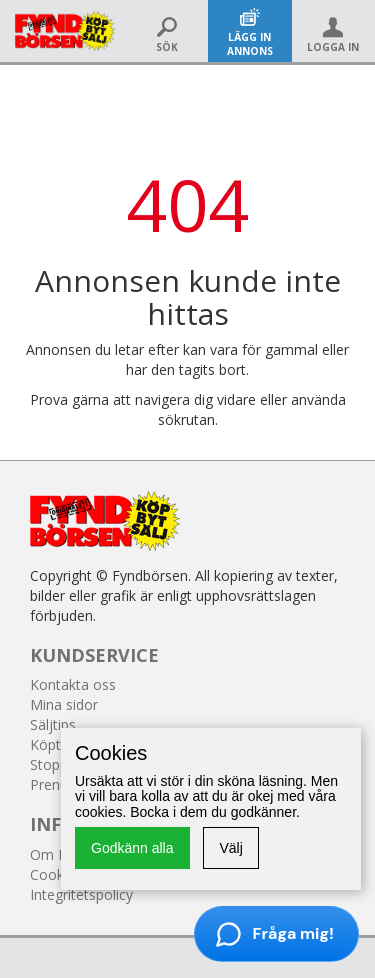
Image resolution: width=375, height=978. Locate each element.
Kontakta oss (73, 684)
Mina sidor (64, 704)
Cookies (56, 874)
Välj (230, 848)
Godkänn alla (132, 848)
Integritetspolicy (81, 894)
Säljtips (53, 724)
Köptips (54, 744)
